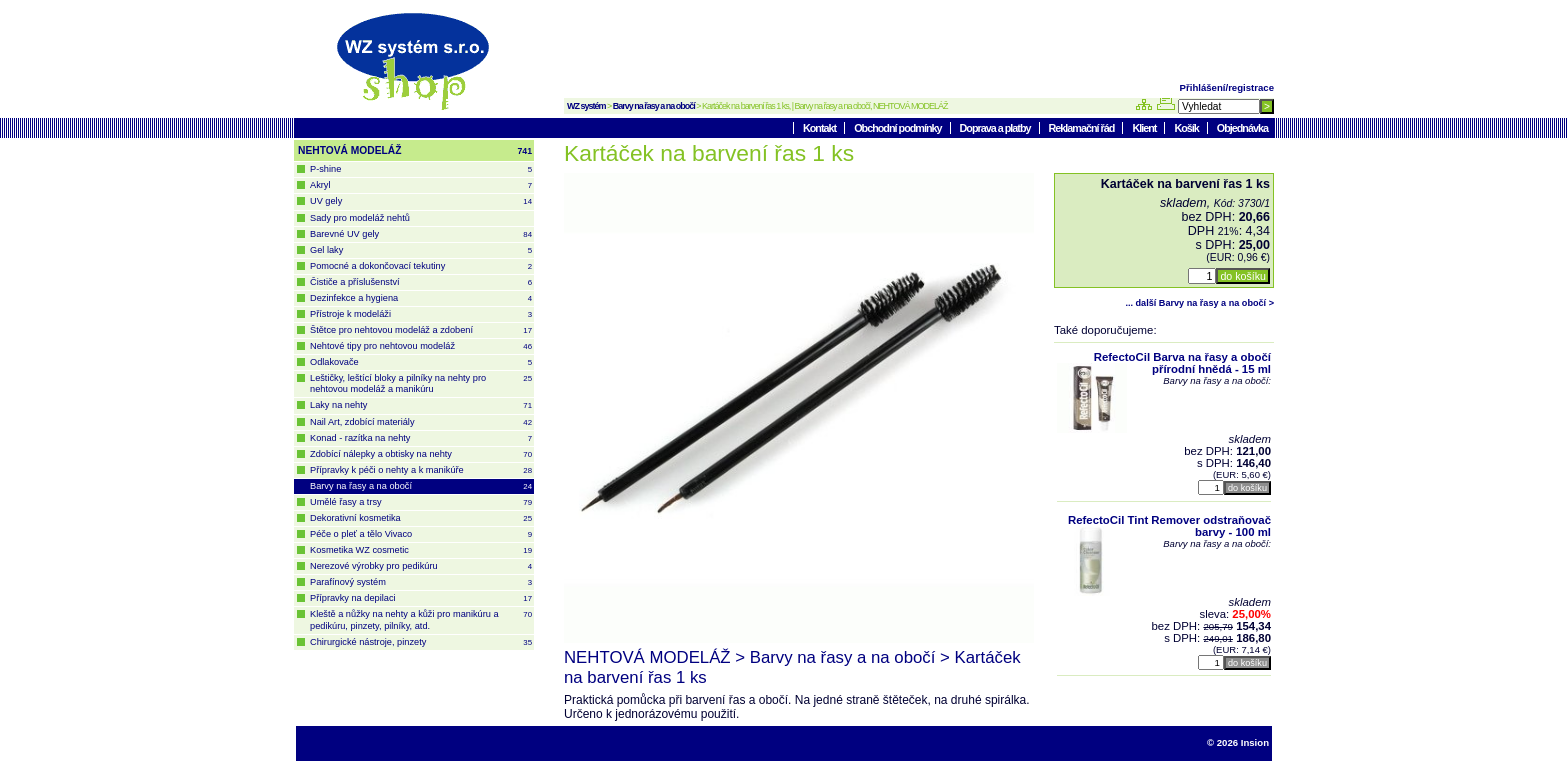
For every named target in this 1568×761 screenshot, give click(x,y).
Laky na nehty (421, 405)
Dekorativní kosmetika (421, 518)
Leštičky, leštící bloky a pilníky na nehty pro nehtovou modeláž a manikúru (421, 383)
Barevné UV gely (421, 234)
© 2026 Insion (1238, 742)
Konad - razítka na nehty (421, 438)
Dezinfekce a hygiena (421, 298)
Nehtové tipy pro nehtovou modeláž (421, 346)
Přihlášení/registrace (1227, 87)
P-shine (421, 169)
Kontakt (820, 128)
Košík (1187, 128)
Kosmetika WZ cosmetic (421, 550)
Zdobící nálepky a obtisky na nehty (421, 454)
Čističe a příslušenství (421, 282)
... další (1199, 303)
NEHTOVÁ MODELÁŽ (415, 151)
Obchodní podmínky (898, 128)
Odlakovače (421, 362)
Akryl (421, 185)
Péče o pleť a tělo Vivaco (421, 534)
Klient (1145, 128)
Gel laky (421, 250)
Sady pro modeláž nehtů (360, 218)
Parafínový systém (421, 582)
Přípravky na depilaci (421, 598)
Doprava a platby (996, 128)
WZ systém (586, 106)
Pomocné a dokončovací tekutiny (421, 266)
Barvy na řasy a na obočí (654, 106)
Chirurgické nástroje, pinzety (421, 642)
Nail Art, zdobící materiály (421, 422)
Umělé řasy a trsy (421, 502)
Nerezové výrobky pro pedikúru (421, 566)
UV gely (421, 201)
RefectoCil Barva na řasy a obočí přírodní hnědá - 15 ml (1182, 363)
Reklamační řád (1083, 128)
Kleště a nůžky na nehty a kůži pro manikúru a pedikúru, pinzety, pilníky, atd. (421, 619)
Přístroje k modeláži (421, 314)
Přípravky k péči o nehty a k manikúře (421, 470)
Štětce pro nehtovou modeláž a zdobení (421, 330)
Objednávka (1242, 128)
